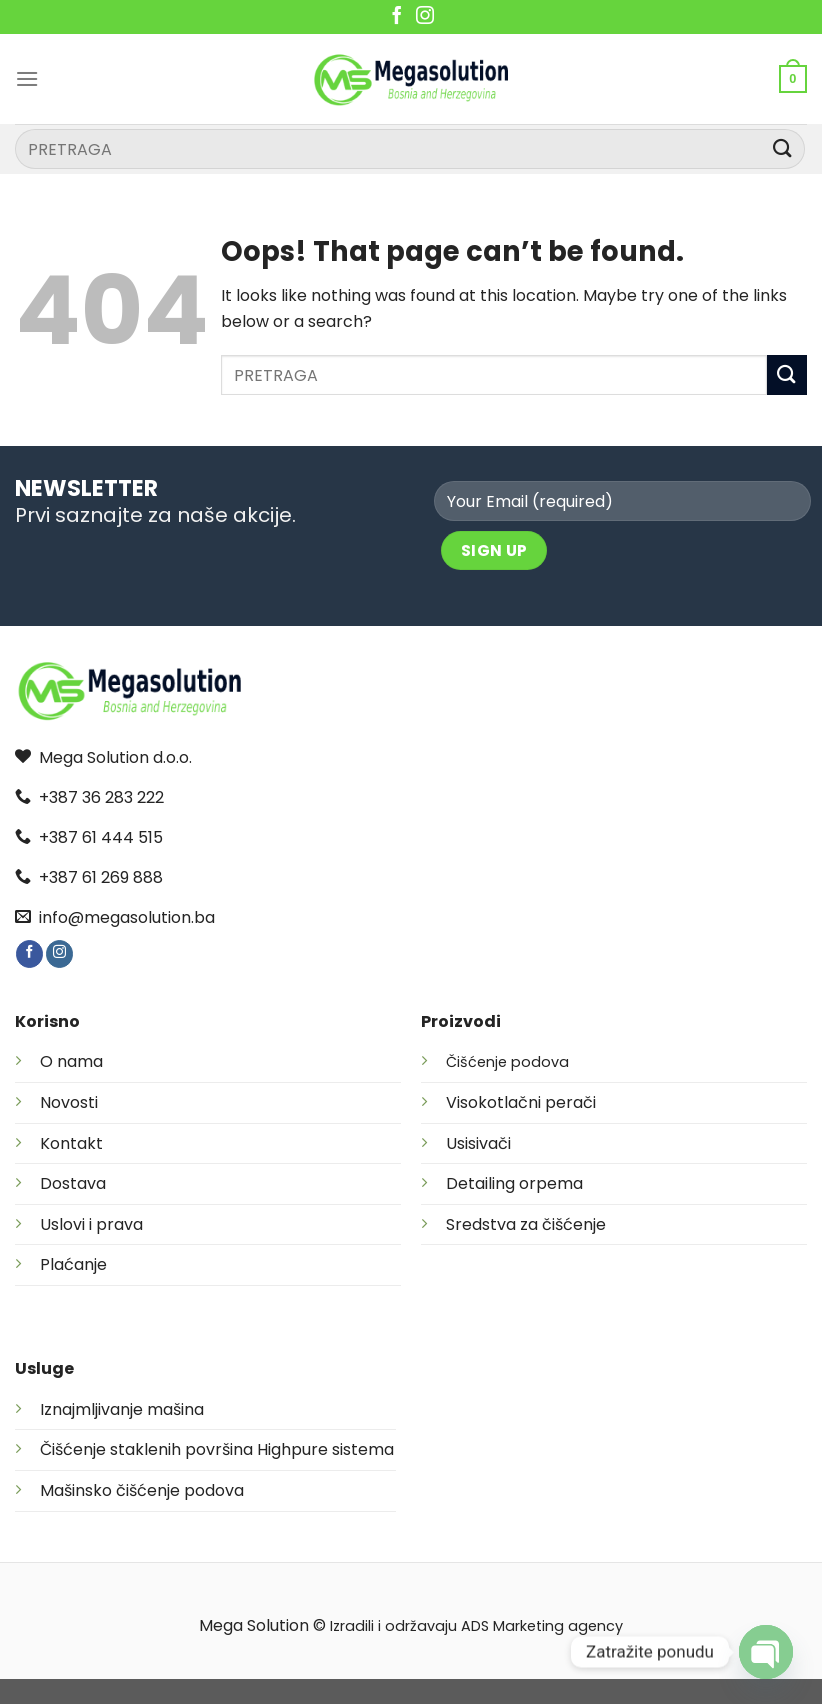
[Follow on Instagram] (425, 17)
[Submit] (783, 148)
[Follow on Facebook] (397, 17)
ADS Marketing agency (542, 1626)
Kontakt (71, 1143)
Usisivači (478, 1143)
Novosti (69, 1102)
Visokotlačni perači (521, 1102)
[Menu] (27, 78)
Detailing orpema (514, 1183)
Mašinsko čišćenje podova (142, 1490)
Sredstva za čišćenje (526, 1224)
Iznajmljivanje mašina (122, 1409)
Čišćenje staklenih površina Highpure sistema (217, 1449)
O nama (71, 1061)
